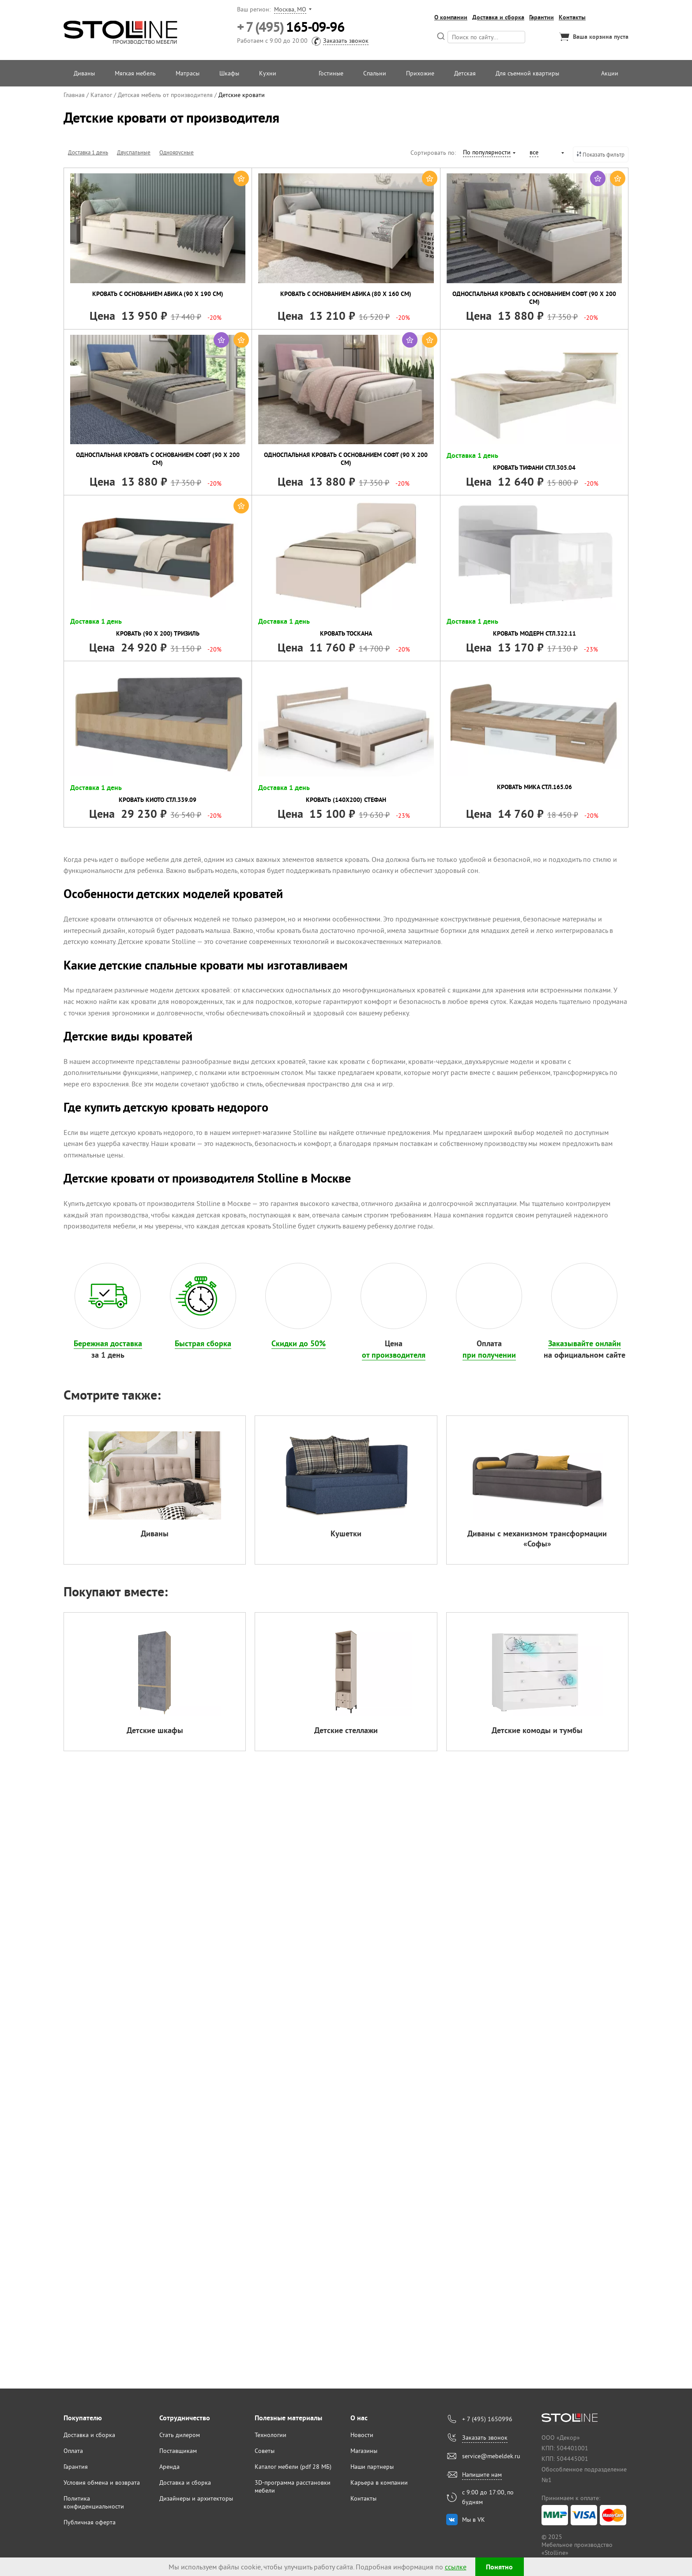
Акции (609, 73)
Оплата (73, 2451)
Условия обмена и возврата (102, 2482)
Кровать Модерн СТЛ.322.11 (534, 633)
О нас (359, 2417)
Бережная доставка (108, 1343)
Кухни (267, 73)
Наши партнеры (372, 2467)
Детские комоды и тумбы (537, 1730)
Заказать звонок (346, 41)
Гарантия (76, 2467)
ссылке (455, 2566)
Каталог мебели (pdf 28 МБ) (293, 2467)
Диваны (84, 73)
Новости (361, 2435)
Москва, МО (290, 9)
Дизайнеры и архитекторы (196, 2498)
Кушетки (346, 1533)
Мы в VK (473, 2520)
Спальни (374, 73)
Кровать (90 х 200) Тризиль (157, 633)
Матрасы (187, 73)
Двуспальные (133, 152)
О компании (450, 17)
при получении (489, 1355)
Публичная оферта (90, 2522)
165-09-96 (290, 27)
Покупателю (83, 2417)
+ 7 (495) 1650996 (487, 2419)
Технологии (270, 2435)
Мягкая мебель (135, 73)
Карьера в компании (379, 2482)
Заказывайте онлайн (584, 1343)
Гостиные (331, 73)
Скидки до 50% (298, 1343)
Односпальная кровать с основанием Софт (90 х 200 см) (534, 298)
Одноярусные (176, 152)
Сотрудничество (184, 2417)
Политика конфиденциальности (94, 2502)
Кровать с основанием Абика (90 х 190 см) (157, 294)
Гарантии (541, 17)
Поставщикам (178, 2451)
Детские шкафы (155, 1730)
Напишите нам (482, 2475)
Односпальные (266, 152)
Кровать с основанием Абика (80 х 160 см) (345, 294)
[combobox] (489, 153)
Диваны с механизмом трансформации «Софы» (537, 1538)
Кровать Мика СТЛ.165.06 (534, 787)
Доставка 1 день (88, 152)
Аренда (169, 2467)
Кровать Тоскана (346, 633)
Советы (265, 2451)
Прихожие (420, 73)
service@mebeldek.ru (491, 2456)
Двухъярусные (221, 152)
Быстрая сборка (203, 1343)
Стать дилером (179, 2435)
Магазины (363, 2451)
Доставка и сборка (498, 17)
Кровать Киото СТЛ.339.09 (157, 800)
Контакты (572, 17)
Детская (465, 73)
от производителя (393, 1355)
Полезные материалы (288, 2417)
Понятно (499, 2567)
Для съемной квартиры (527, 73)
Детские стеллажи (346, 1730)
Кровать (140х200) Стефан (346, 800)
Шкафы (229, 73)
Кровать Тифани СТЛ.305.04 (534, 468)
